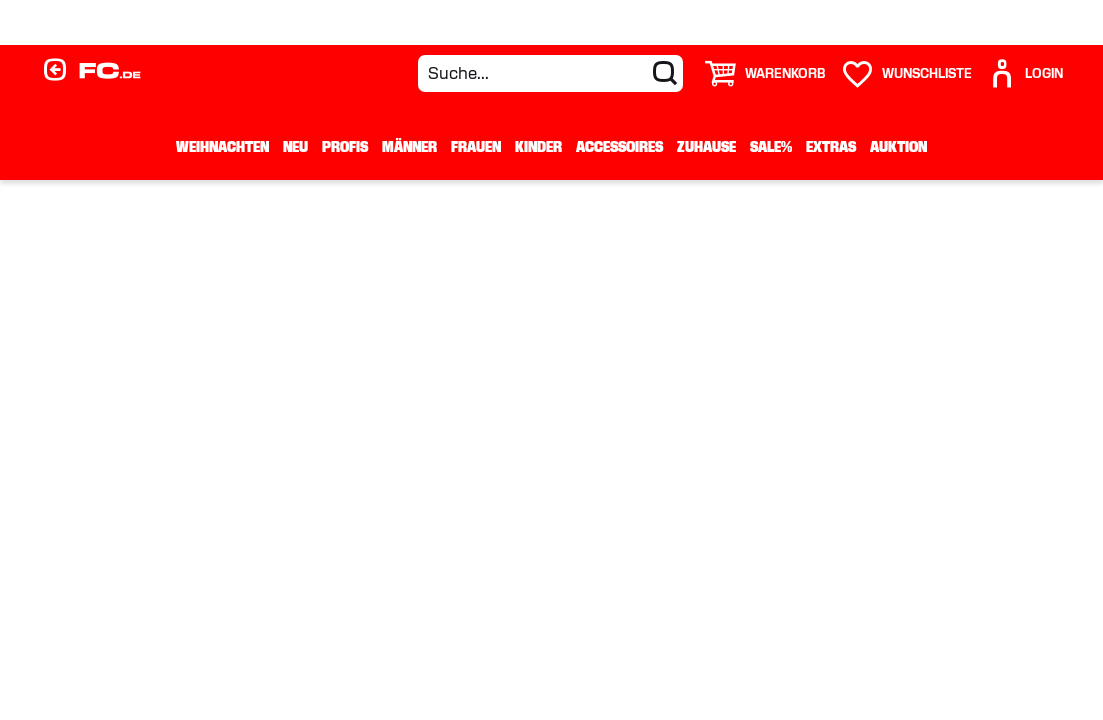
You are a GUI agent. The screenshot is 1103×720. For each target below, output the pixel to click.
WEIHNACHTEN (222, 147)
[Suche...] (550, 73)
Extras (831, 147)
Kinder (538, 147)
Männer (409, 147)
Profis (345, 147)
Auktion (898, 147)
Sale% (771, 147)
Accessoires (619, 147)
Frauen (476, 147)
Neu (295, 147)
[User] (1025, 73)
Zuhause (706, 147)
